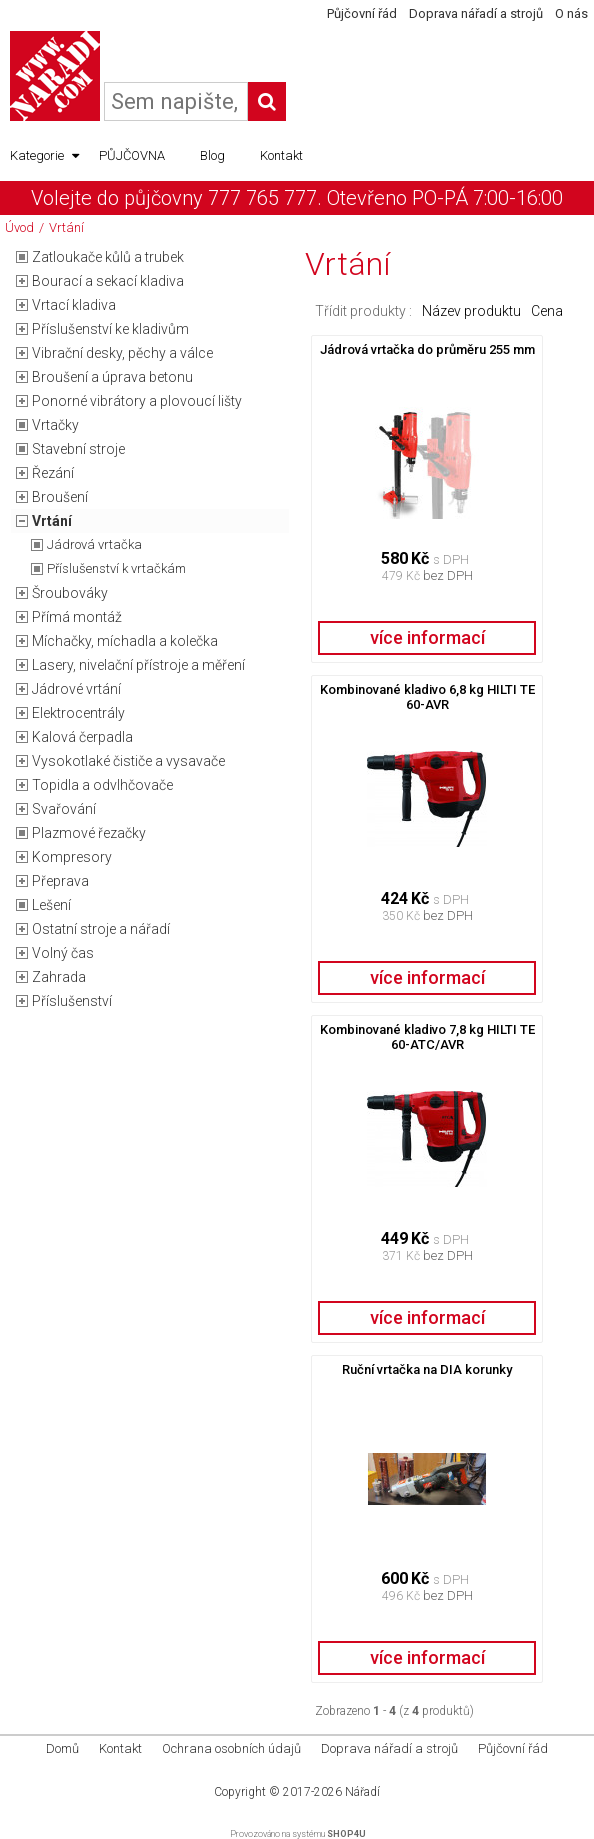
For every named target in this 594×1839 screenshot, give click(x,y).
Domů (62, 1748)
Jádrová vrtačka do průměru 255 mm (427, 349)
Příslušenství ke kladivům (110, 329)
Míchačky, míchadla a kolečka (125, 641)
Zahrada (59, 977)
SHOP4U (346, 1834)
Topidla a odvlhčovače (102, 785)
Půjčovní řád (362, 13)
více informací (427, 637)
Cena (547, 311)
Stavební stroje (78, 449)
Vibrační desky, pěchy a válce (122, 353)
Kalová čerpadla (82, 737)
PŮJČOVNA (132, 155)
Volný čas (63, 953)
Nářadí (362, 1792)
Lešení (51, 905)
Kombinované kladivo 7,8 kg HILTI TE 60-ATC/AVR (427, 1037)
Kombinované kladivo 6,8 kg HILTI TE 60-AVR (427, 697)
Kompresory (72, 857)
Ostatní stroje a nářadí (101, 929)
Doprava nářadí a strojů (476, 13)
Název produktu (471, 311)
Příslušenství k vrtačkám (116, 568)
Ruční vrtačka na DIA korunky (427, 1369)
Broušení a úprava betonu (112, 377)
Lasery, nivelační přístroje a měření (138, 665)
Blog (212, 155)
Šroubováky (70, 593)
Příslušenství (72, 1001)
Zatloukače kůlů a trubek (108, 257)
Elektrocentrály (78, 713)
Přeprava (60, 881)
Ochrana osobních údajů (231, 1748)
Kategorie (44, 156)
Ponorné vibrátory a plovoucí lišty (137, 401)
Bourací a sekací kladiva (108, 281)
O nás (571, 13)
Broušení (60, 497)
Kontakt (281, 155)
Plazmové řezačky (89, 833)
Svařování (64, 809)
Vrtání (66, 227)
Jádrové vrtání (76, 689)
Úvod (19, 227)
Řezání (53, 473)
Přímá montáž (77, 617)
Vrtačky (55, 425)
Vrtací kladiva (74, 305)
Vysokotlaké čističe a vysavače (128, 761)
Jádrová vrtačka (94, 544)
